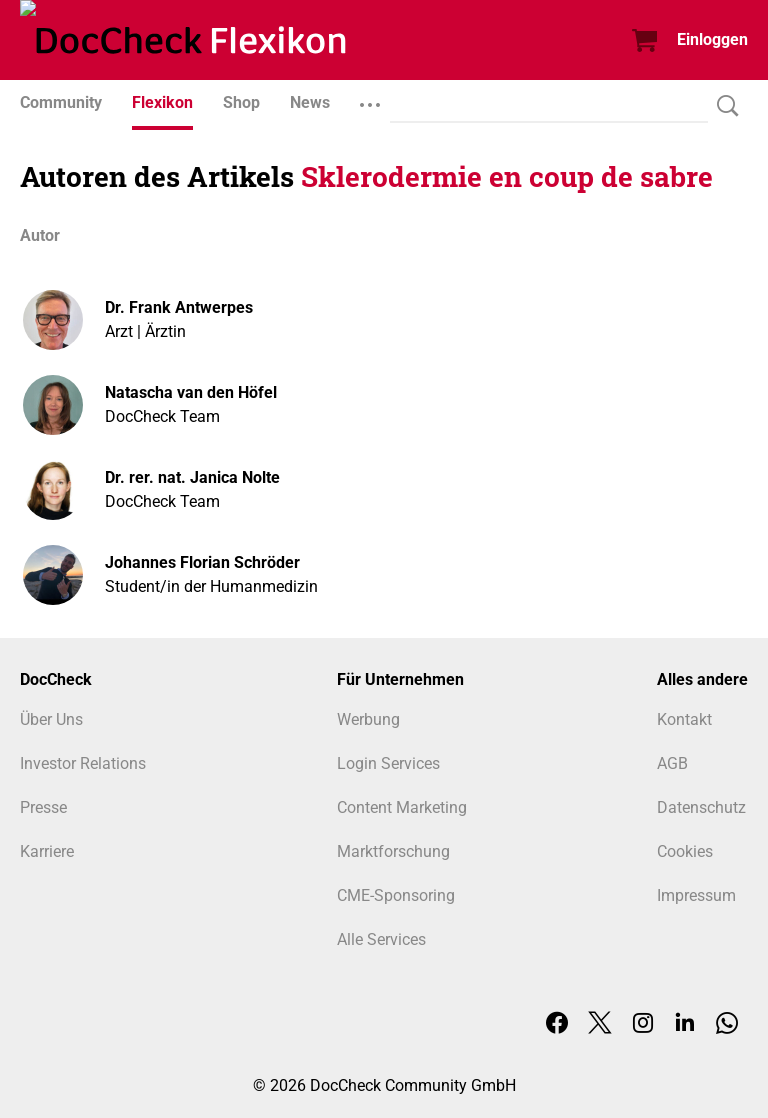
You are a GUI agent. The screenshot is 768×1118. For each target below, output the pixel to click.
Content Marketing (402, 807)
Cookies (685, 851)
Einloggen (712, 39)
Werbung (368, 719)
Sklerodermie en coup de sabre (507, 176)
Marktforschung (393, 851)
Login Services (388, 763)
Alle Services (381, 939)
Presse (43, 807)
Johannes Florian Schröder (202, 562)
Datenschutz (701, 807)
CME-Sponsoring (396, 895)
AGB (672, 763)
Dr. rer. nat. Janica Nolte (192, 477)
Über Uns (51, 719)
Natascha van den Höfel (191, 392)
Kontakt (684, 719)
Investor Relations (83, 763)
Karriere (47, 851)
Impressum (696, 895)
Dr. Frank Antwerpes (179, 307)
